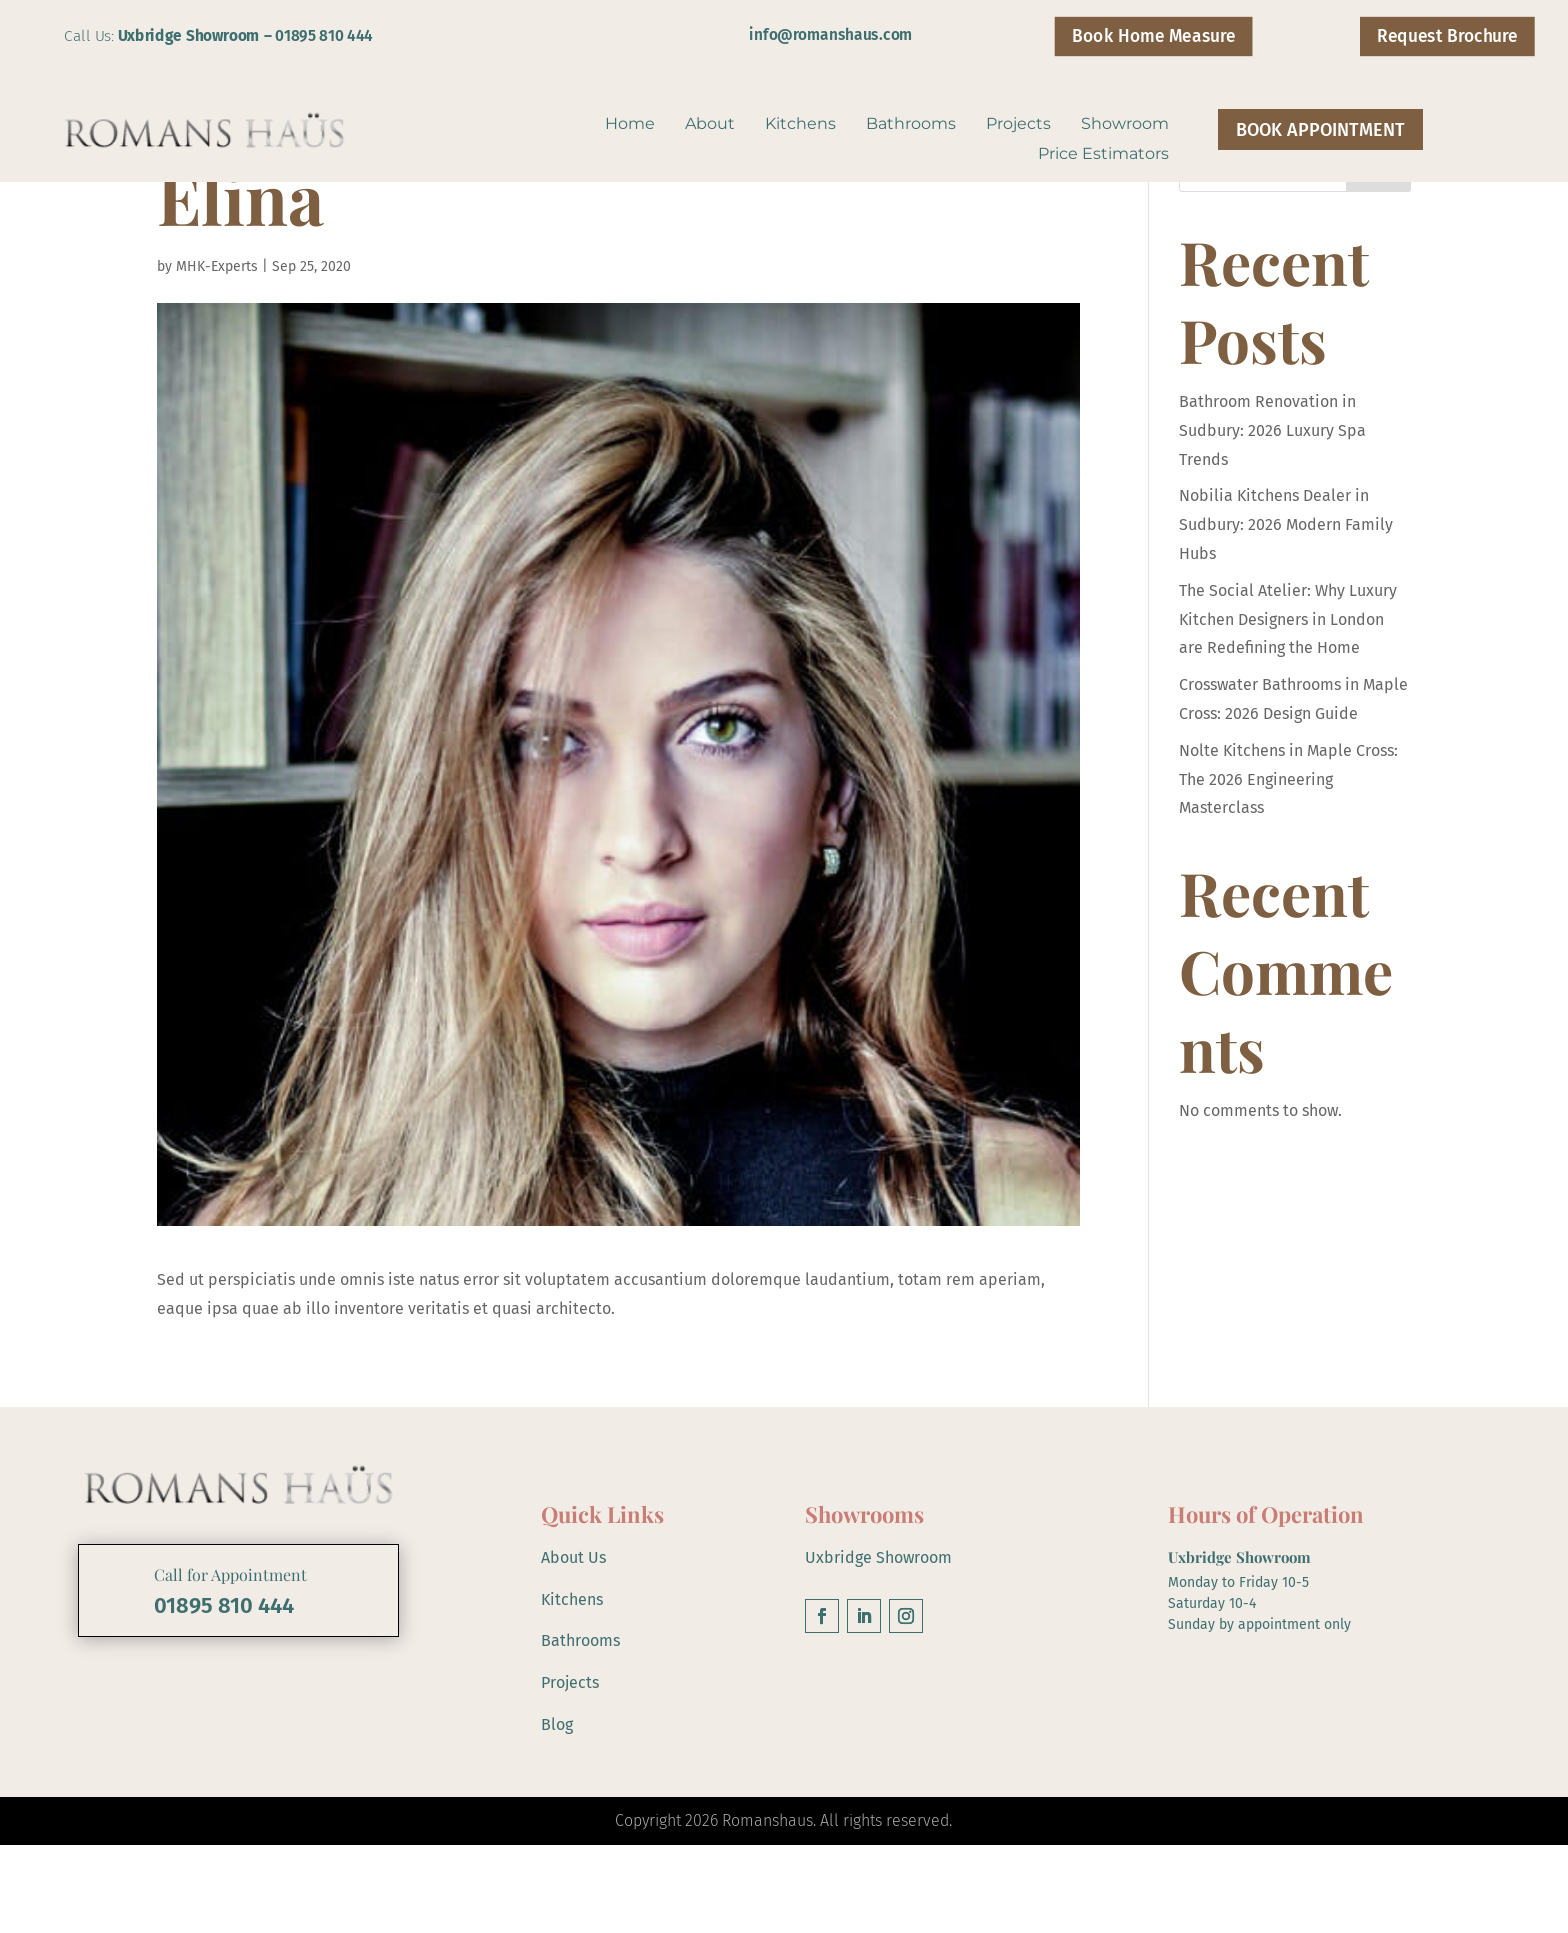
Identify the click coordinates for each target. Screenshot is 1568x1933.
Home (630, 125)
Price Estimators (1103, 155)
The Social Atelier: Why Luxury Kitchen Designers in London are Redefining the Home (1288, 707)
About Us (573, 1645)
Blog (557, 1811)
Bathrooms (911, 125)
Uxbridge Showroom (878, 1645)
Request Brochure (1447, 36)
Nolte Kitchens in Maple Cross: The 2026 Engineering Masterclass (1288, 867)
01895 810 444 (324, 35)
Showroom (1125, 125)
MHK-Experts (217, 354)
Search (1378, 259)
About (710, 125)
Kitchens (800, 125)
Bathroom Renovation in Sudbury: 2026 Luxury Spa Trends (1272, 518)
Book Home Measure (1153, 36)
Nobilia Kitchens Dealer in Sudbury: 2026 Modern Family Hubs (1286, 612)
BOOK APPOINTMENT (1320, 130)
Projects (1018, 125)
